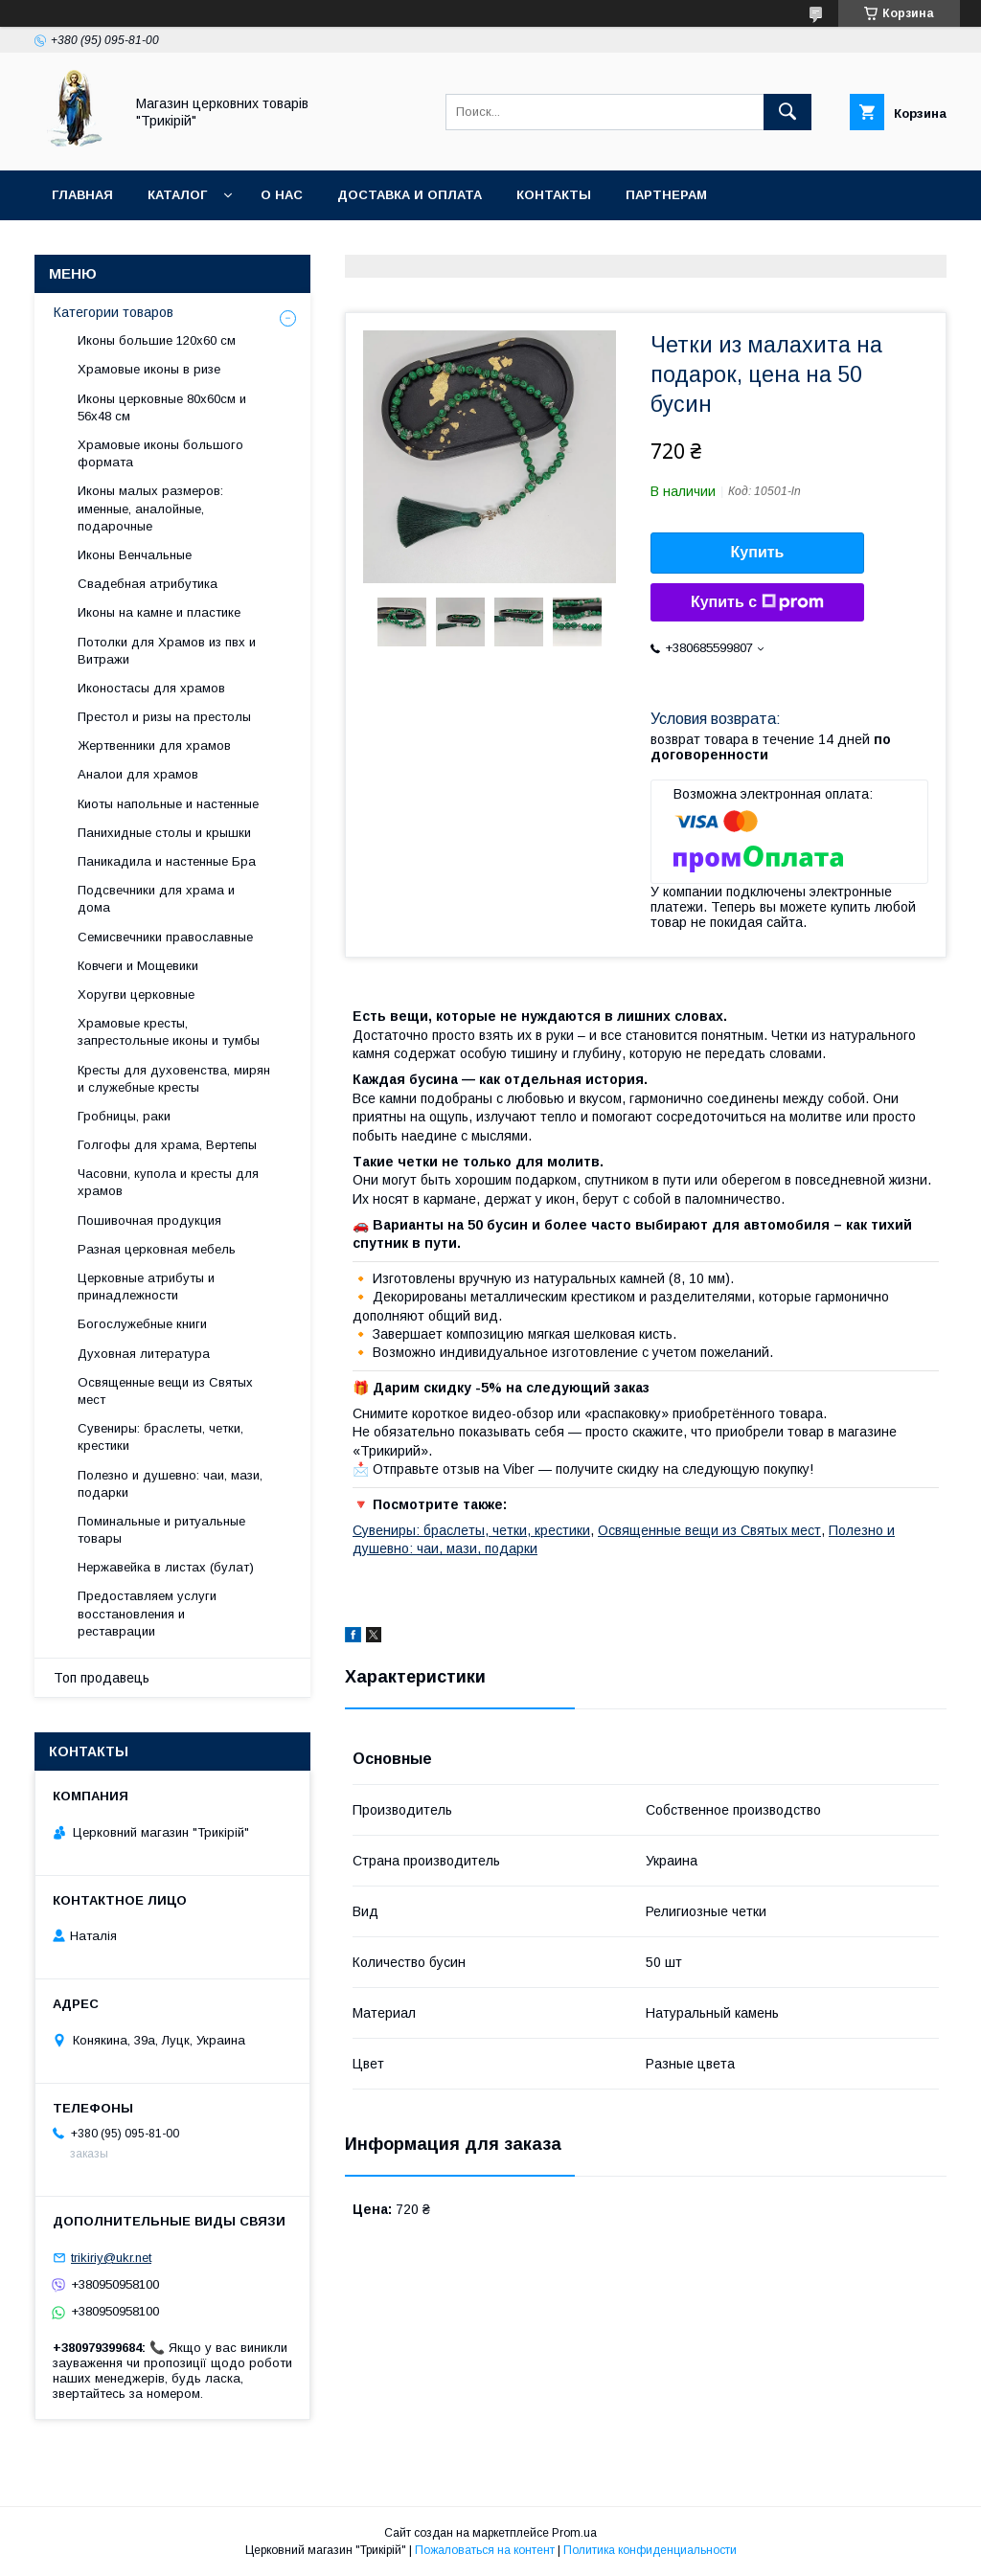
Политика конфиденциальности (650, 2550)
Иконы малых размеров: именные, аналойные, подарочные (150, 508)
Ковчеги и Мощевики (138, 966)
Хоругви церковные (136, 994)
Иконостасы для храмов (151, 688)
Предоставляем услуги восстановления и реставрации (147, 1613)
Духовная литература (144, 1353)
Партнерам (666, 195)
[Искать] (787, 112)
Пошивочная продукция (149, 1220)
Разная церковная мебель (157, 1249)
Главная (82, 195)
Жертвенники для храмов (154, 745)
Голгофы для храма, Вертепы (167, 1145)
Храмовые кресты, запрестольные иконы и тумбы (169, 1032)
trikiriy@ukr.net (111, 2257)
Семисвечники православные (165, 937)
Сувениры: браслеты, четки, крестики (471, 1530)
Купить (758, 552)
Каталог (177, 195)
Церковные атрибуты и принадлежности (146, 1286)
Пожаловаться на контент (485, 2550)
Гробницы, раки (124, 1116)
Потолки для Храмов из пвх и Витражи (167, 651)
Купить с (757, 602)
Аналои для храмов (138, 774)
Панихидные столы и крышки (164, 832)
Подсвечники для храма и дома (156, 899)
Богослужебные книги (142, 1324)
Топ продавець (101, 1677)
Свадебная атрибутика (147, 583)
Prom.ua (574, 2533)
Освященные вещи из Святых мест (709, 1530)
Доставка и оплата (409, 195)
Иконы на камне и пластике (159, 612)
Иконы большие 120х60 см (157, 340)
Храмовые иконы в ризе (149, 369)
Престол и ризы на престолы (164, 717)
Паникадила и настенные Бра (167, 861)
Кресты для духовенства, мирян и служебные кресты (174, 1079)
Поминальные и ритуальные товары (161, 1530)
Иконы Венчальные (135, 555)
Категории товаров (113, 312)
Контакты (553, 195)
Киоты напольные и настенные (168, 804)
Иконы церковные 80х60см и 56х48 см (162, 407)
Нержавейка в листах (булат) (166, 1567)
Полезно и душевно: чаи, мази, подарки (170, 1484)
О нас (282, 195)
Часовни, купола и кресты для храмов (168, 1182)
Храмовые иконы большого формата (160, 453)
